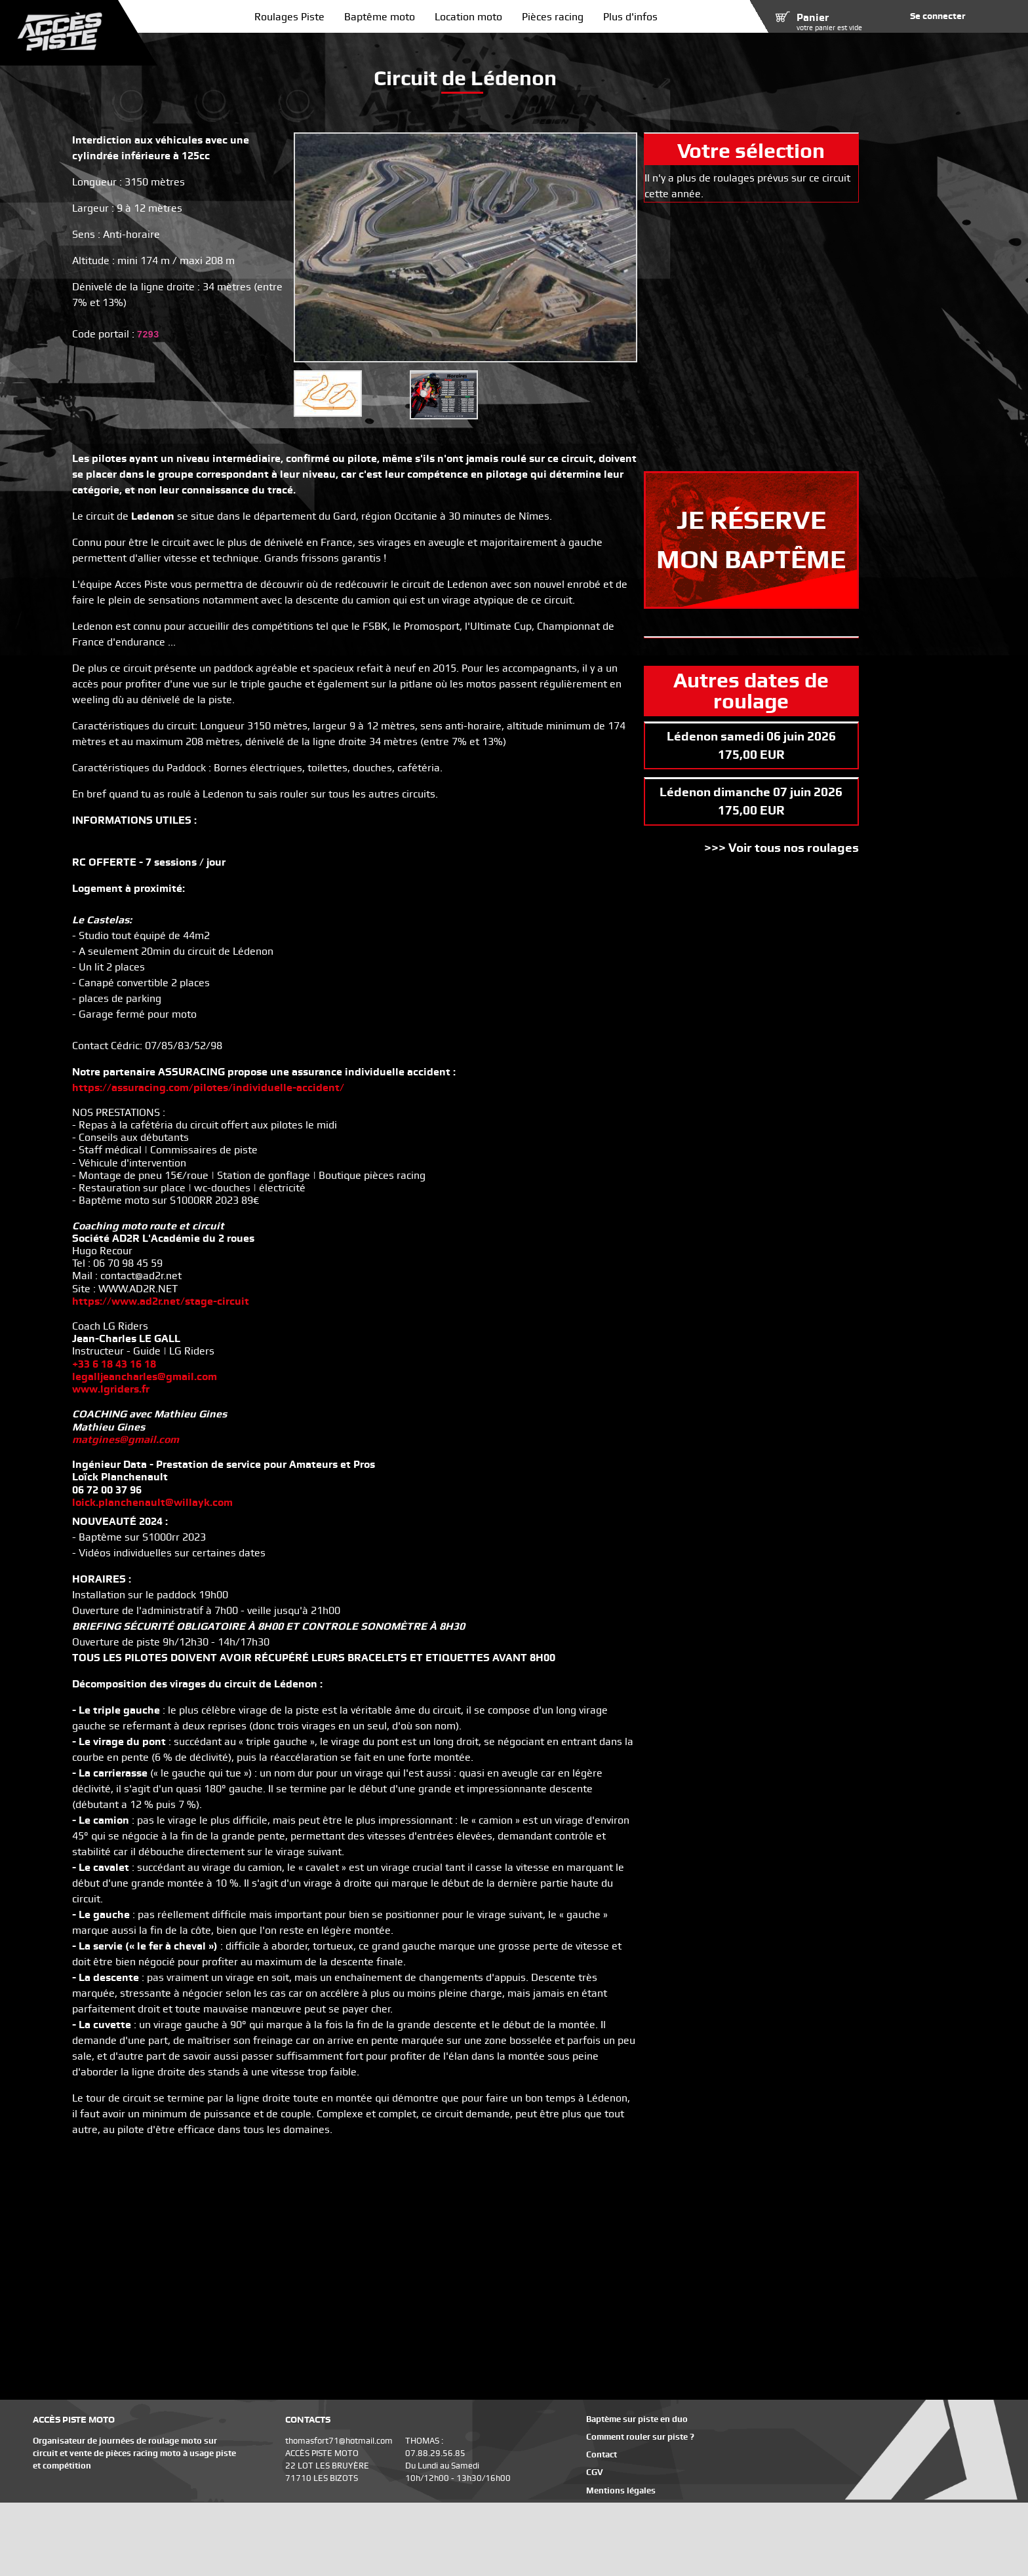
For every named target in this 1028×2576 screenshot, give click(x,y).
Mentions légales (621, 2490)
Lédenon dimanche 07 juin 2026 (751, 792)
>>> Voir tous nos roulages (781, 848)
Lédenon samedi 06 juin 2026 (751, 736)
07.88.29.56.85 (435, 2453)
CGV (594, 2472)
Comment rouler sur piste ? (640, 2437)
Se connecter (938, 15)
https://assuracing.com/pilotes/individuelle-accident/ (208, 1087)
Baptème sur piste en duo (637, 2419)
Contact (601, 2454)
